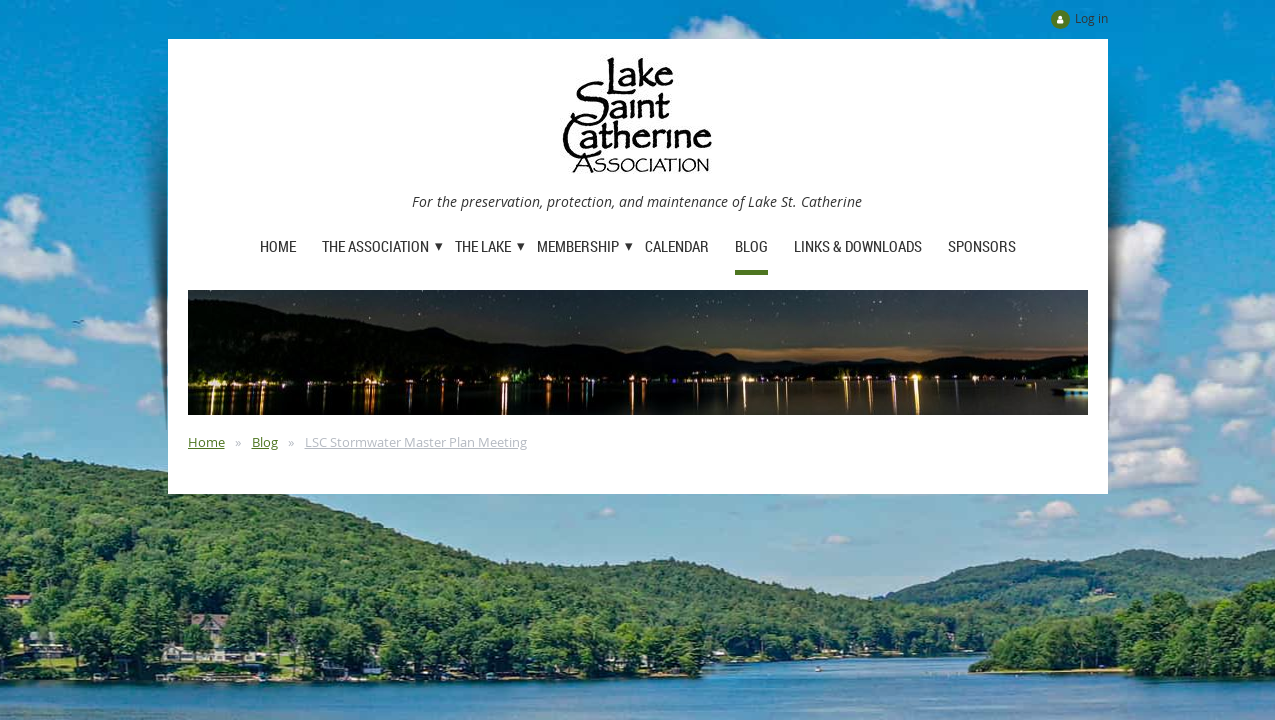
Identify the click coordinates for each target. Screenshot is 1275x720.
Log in (1091, 18)
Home (206, 442)
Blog (265, 442)
